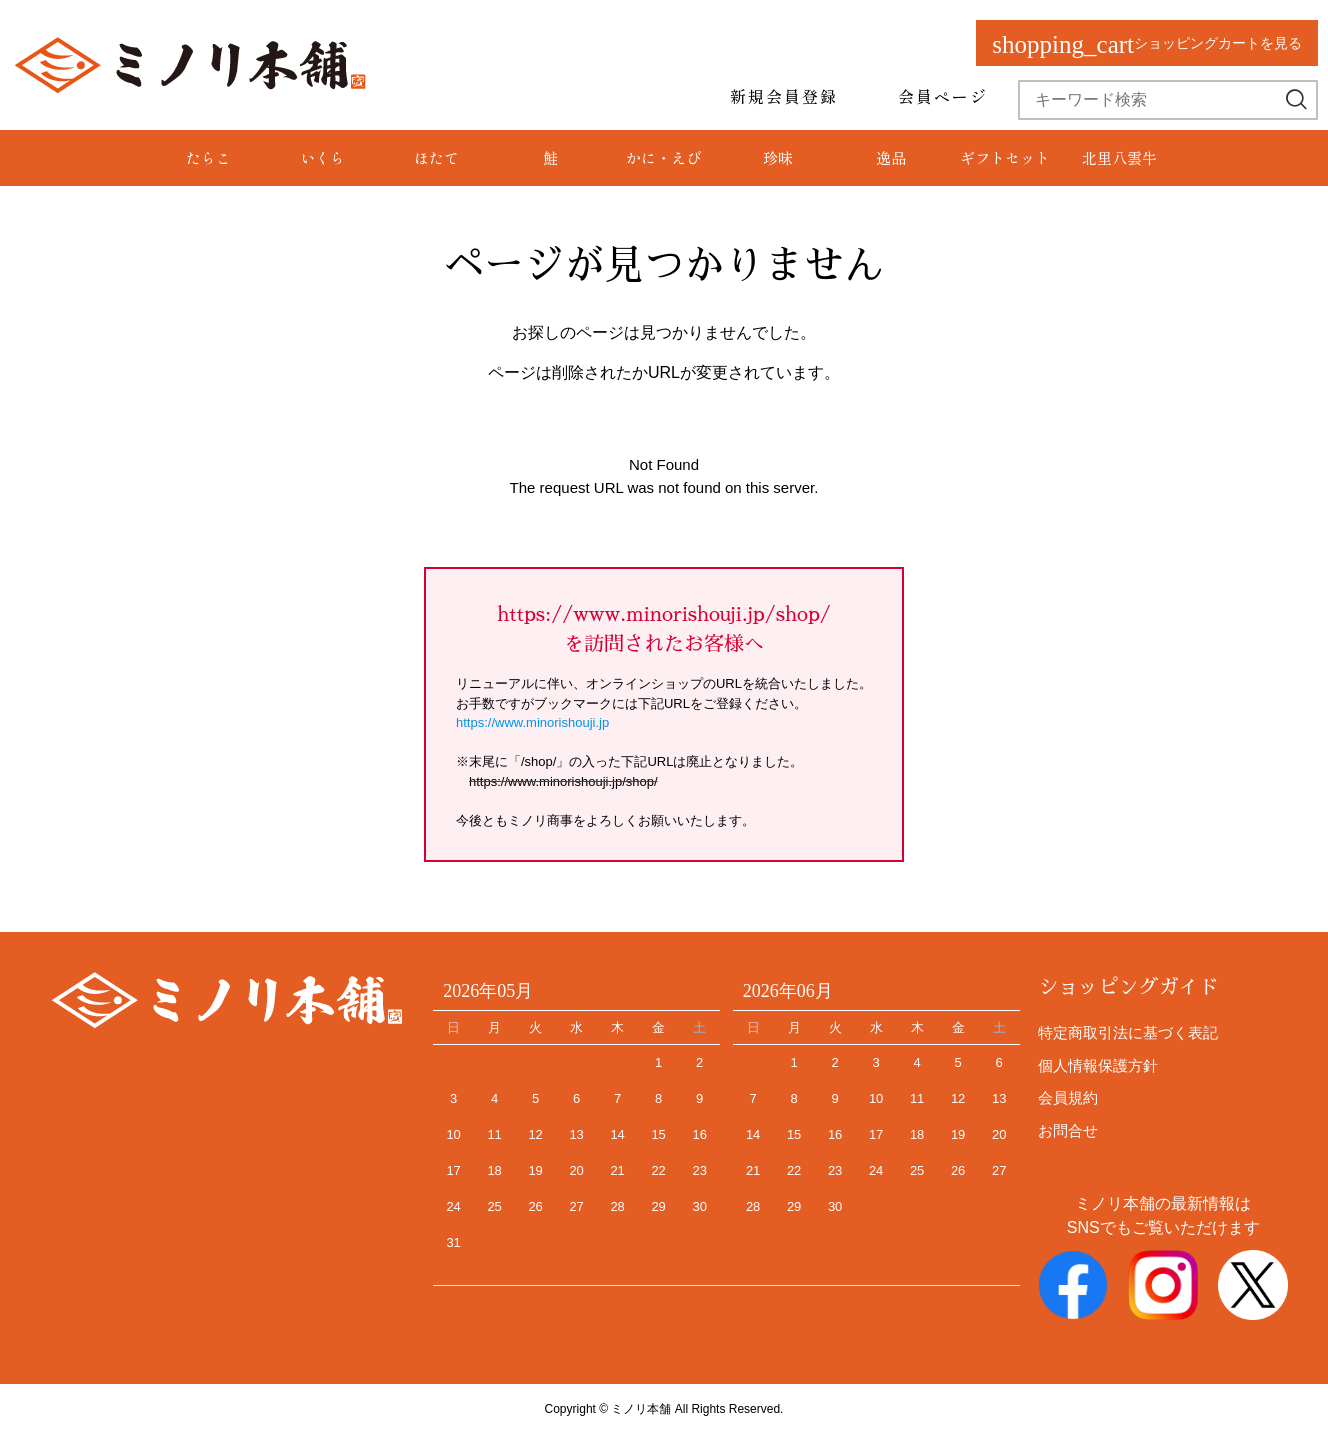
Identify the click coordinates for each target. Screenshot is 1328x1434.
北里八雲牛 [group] (1119, 157)
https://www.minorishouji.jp (532, 722)
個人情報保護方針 (1098, 1065)
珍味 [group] (778, 157)
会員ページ (943, 96)
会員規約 (1068, 1097)
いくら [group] (322, 157)
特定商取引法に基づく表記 (1128, 1032)
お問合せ (1068, 1130)
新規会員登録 (784, 96)
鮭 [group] (550, 157)
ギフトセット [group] (1005, 157)
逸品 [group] (891, 157)
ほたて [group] (436, 157)
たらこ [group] (208, 157)
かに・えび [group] (663, 157)
